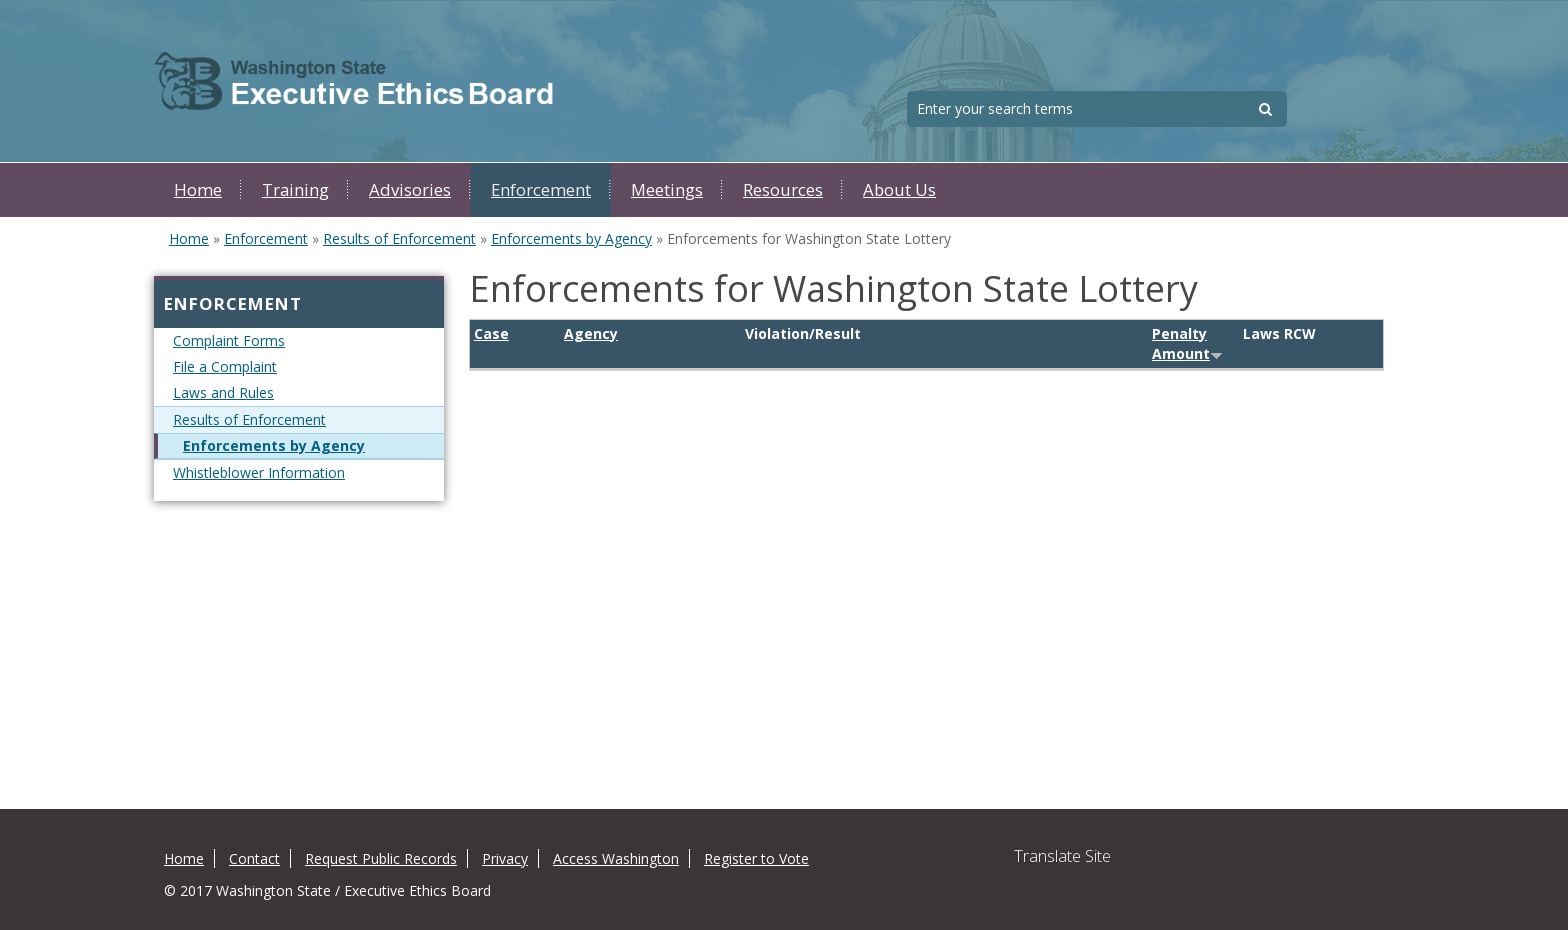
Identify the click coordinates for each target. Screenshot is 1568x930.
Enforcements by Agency (571, 238)
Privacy (505, 858)
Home (198, 189)
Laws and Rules (223, 392)
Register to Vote (756, 858)
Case (491, 333)
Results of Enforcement (399, 238)
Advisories (410, 189)
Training (295, 189)
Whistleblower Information (259, 472)
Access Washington (616, 858)
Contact (254, 858)
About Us (899, 189)
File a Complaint (225, 366)
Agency (591, 333)
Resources (783, 189)
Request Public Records (381, 858)
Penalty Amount (1187, 343)
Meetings (667, 189)
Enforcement (541, 189)
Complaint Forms (229, 340)
